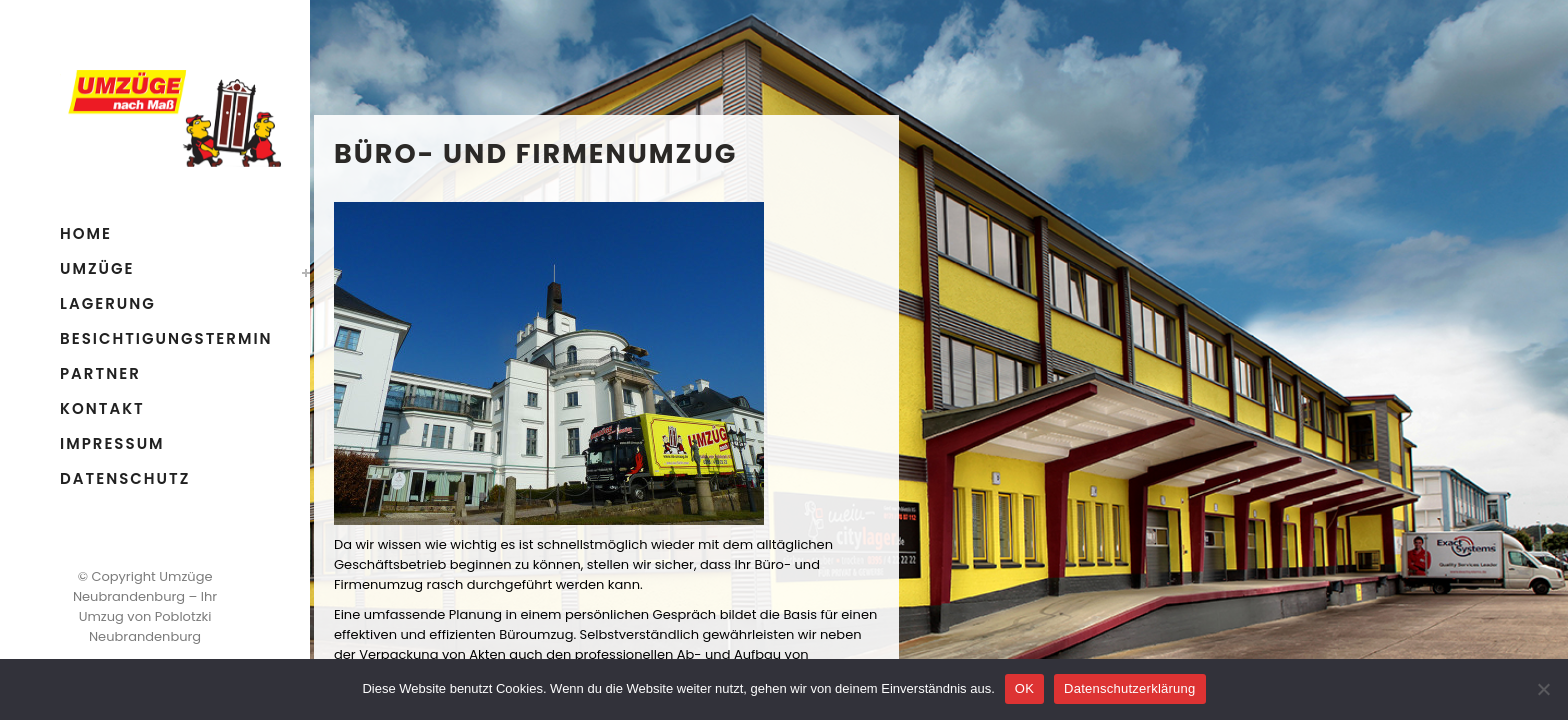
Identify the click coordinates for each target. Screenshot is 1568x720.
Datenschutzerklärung (1129, 688)
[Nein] (1543, 689)
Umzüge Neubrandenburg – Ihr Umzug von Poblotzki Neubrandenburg (145, 606)
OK (1024, 688)
